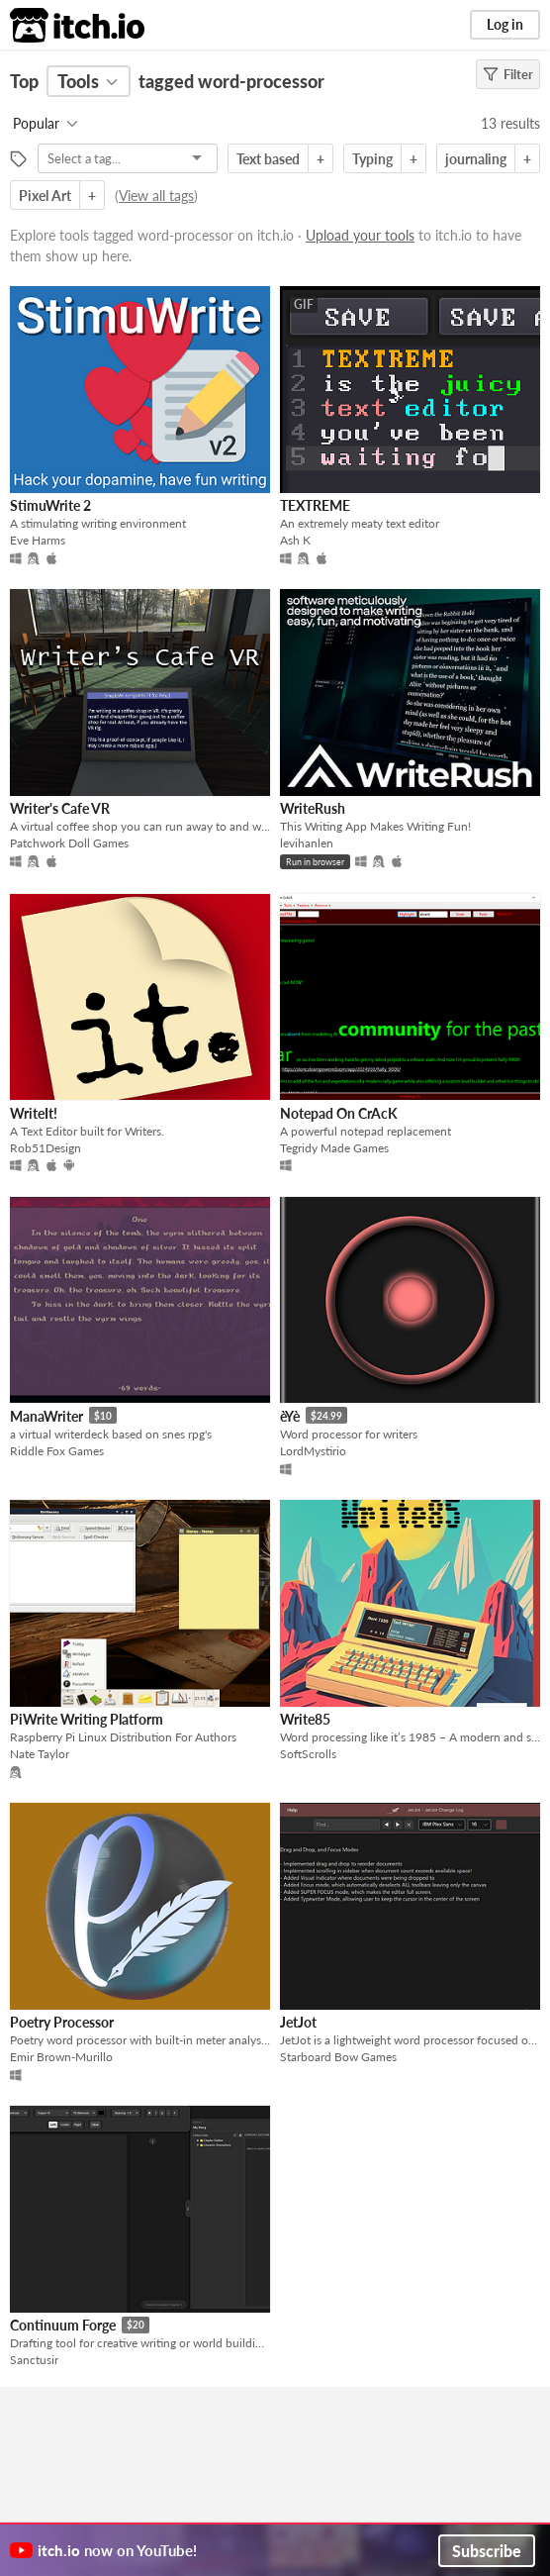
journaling (475, 158)
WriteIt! (33, 1113)
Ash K (295, 540)
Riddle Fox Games (57, 1450)
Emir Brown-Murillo (61, 2056)
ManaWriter (46, 1416)
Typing (372, 158)
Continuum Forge (63, 2325)
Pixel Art (45, 195)
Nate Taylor (39, 1753)
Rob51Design (45, 1147)
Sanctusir (34, 2359)
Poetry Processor (62, 2022)
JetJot (298, 2022)
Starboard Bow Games (338, 2056)
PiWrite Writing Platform (86, 1719)
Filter (508, 74)
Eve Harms (37, 540)
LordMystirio (313, 1450)
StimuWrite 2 (50, 505)
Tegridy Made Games (334, 1147)
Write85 (305, 1719)
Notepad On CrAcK (339, 1113)
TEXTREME (315, 505)
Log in (505, 24)
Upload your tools (360, 235)
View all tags (156, 195)
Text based (268, 158)
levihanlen (306, 843)
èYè (290, 1416)
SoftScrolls (308, 1753)
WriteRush (312, 808)
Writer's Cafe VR (60, 808)
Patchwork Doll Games (69, 843)
